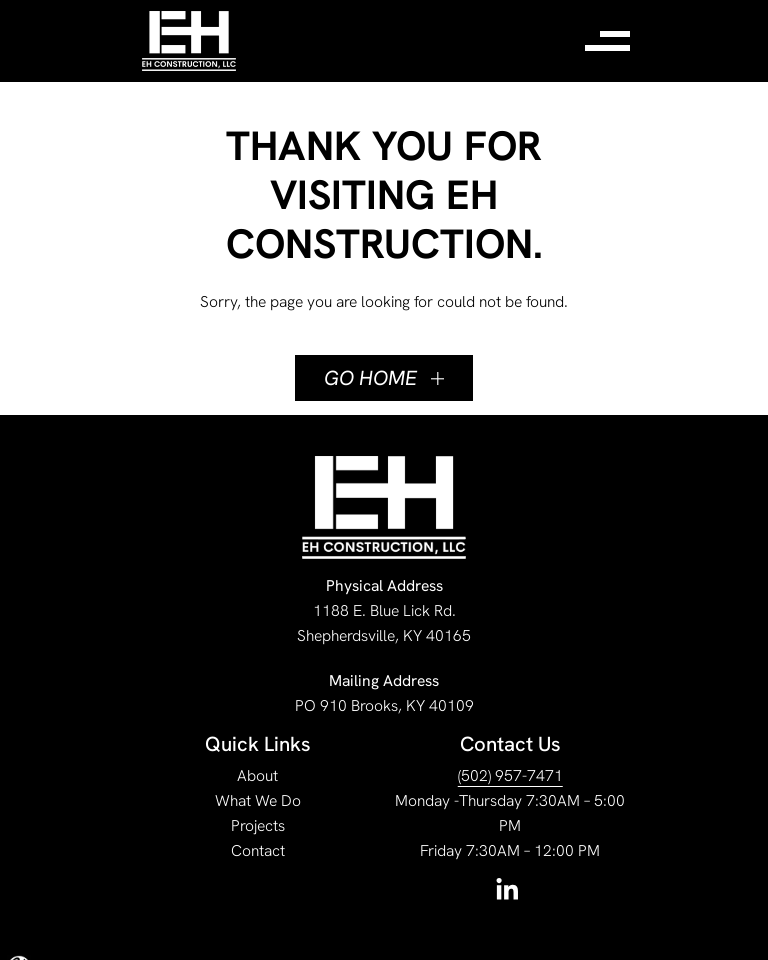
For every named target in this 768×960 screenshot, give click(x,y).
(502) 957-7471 (510, 775)
